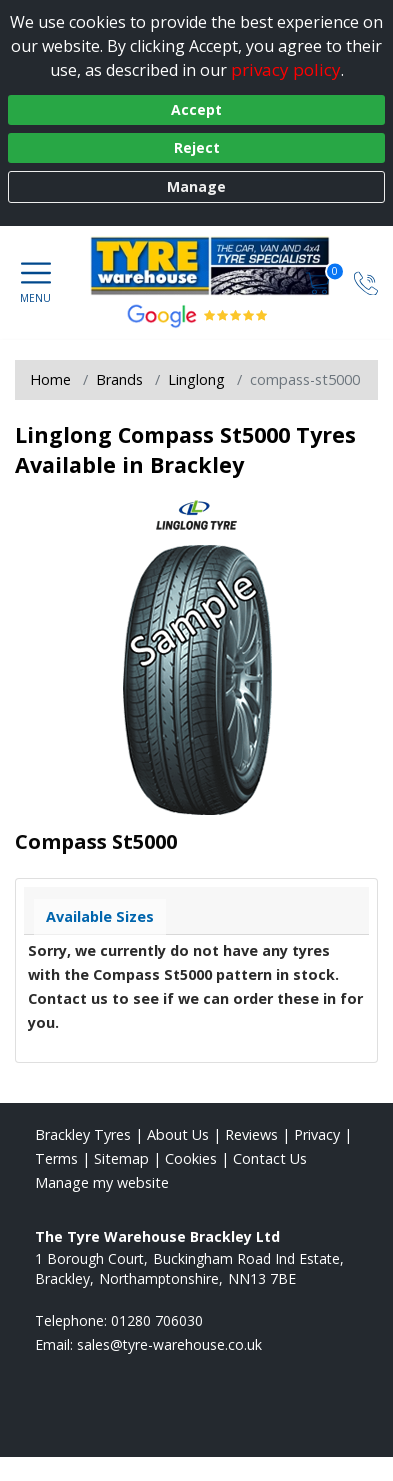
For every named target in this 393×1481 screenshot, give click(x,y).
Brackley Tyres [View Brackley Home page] (83, 1134)
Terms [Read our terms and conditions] (56, 1158)
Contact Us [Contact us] (270, 1158)
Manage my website (102, 1182)
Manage (196, 186)
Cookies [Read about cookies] (191, 1158)
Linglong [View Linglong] (196, 379)
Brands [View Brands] (119, 379)
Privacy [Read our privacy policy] (317, 1134)
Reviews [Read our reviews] (251, 1134)
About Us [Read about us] (178, 1134)
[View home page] (220, 266)
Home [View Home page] (50, 379)
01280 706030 (157, 1320)
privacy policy (286, 69)
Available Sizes (100, 916)
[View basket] (320, 282)
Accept (196, 109)
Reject (197, 147)
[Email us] (169, 1344)
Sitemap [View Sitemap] (121, 1158)
